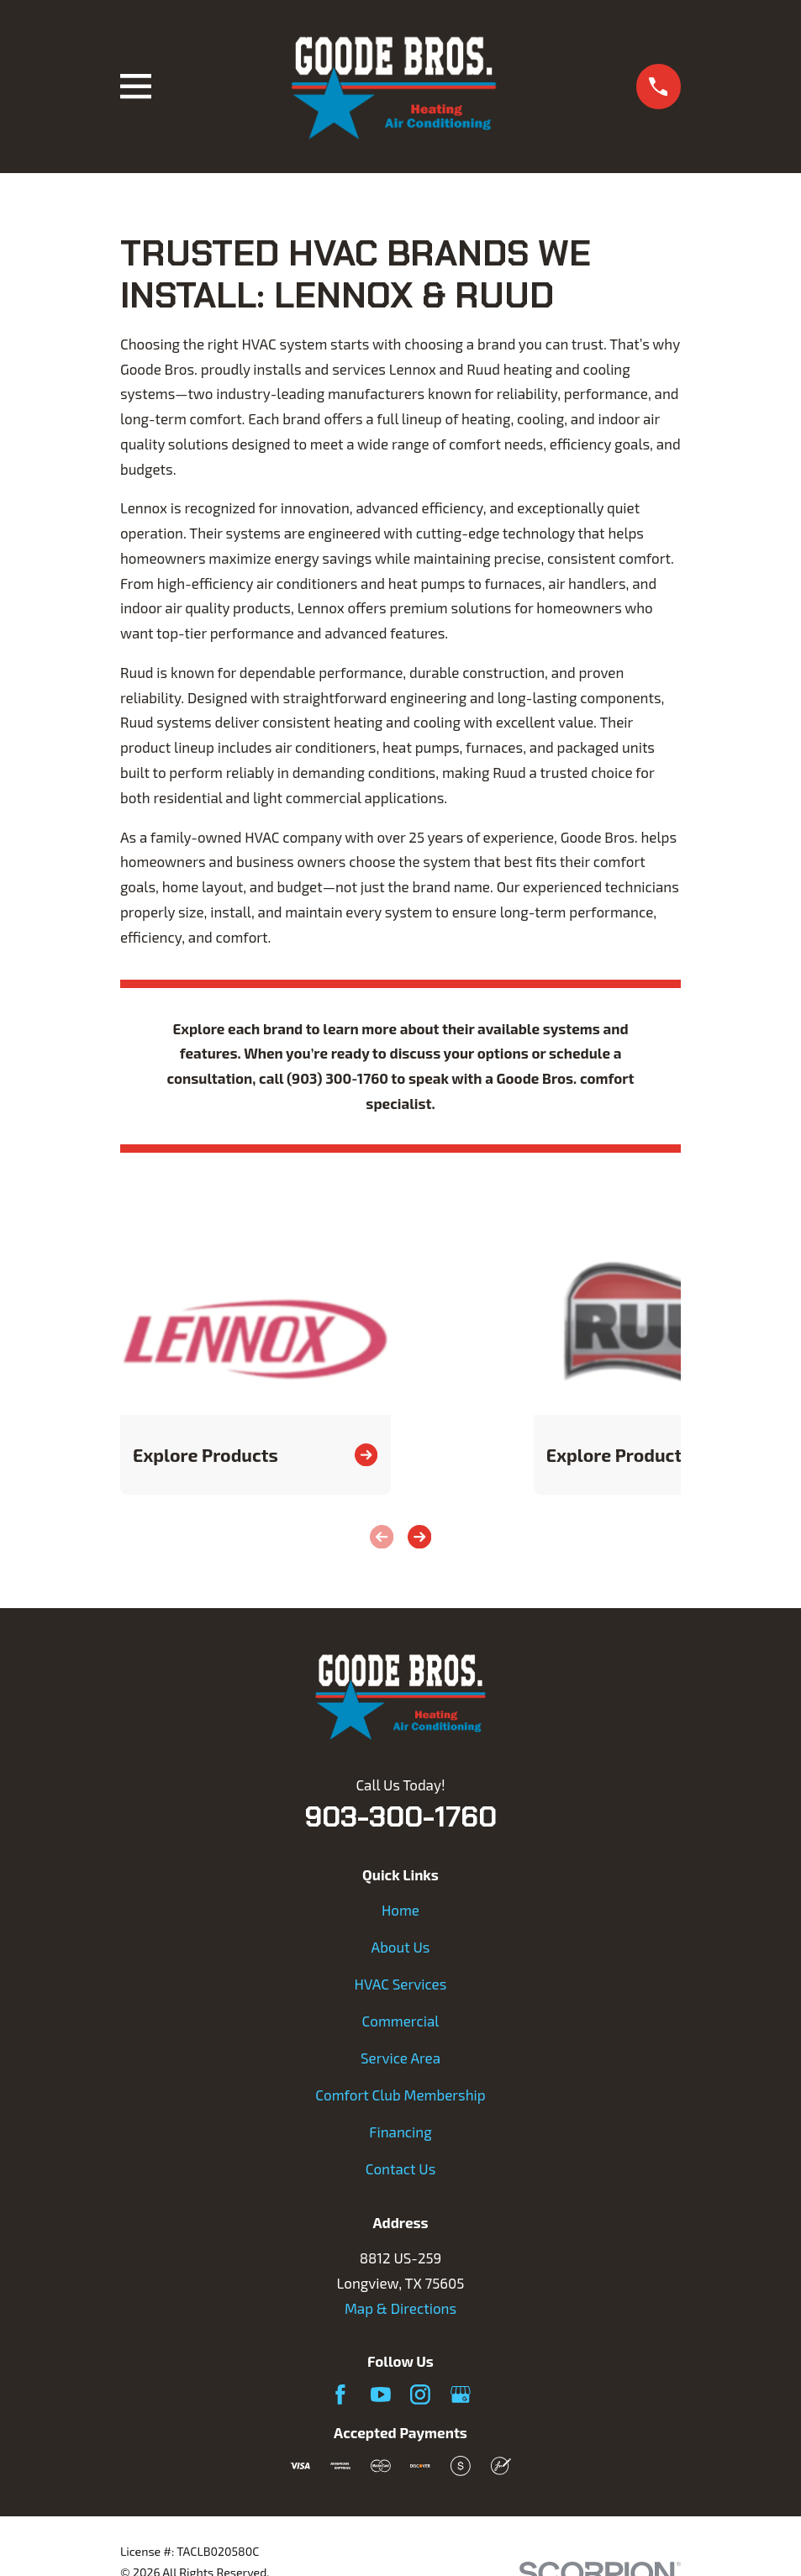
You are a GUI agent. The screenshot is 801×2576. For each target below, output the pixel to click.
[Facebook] (340, 2394)
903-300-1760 (400, 1816)
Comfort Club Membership (400, 2094)
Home (400, 1909)
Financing (400, 2131)
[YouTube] (381, 2394)
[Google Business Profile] (461, 2394)
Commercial (401, 2020)
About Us (401, 1946)
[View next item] (419, 1536)
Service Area (400, 2057)
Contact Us (401, 2168)
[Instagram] (420, 2394)
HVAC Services (401, 1983)
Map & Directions (400, 2308)
